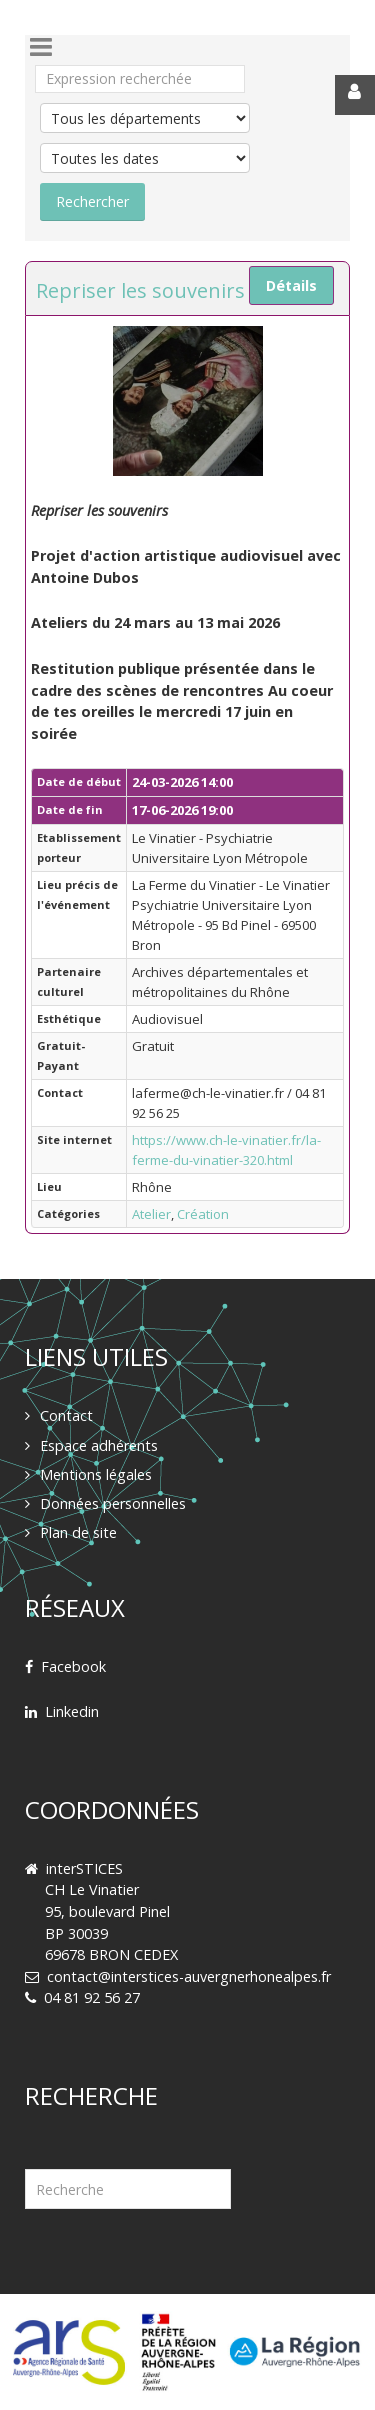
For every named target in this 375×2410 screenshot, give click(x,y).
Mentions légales (96, 1474)
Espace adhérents (99, 1445)
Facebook (73, 1666)
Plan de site (78, 1532)
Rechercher (25, 2144)
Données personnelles (113, 1503)
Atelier (151, 1214)
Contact (66, 1415)
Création (203, 1214)
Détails (291, 285)
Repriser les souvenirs (140, 290)
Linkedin (72, 1711)
